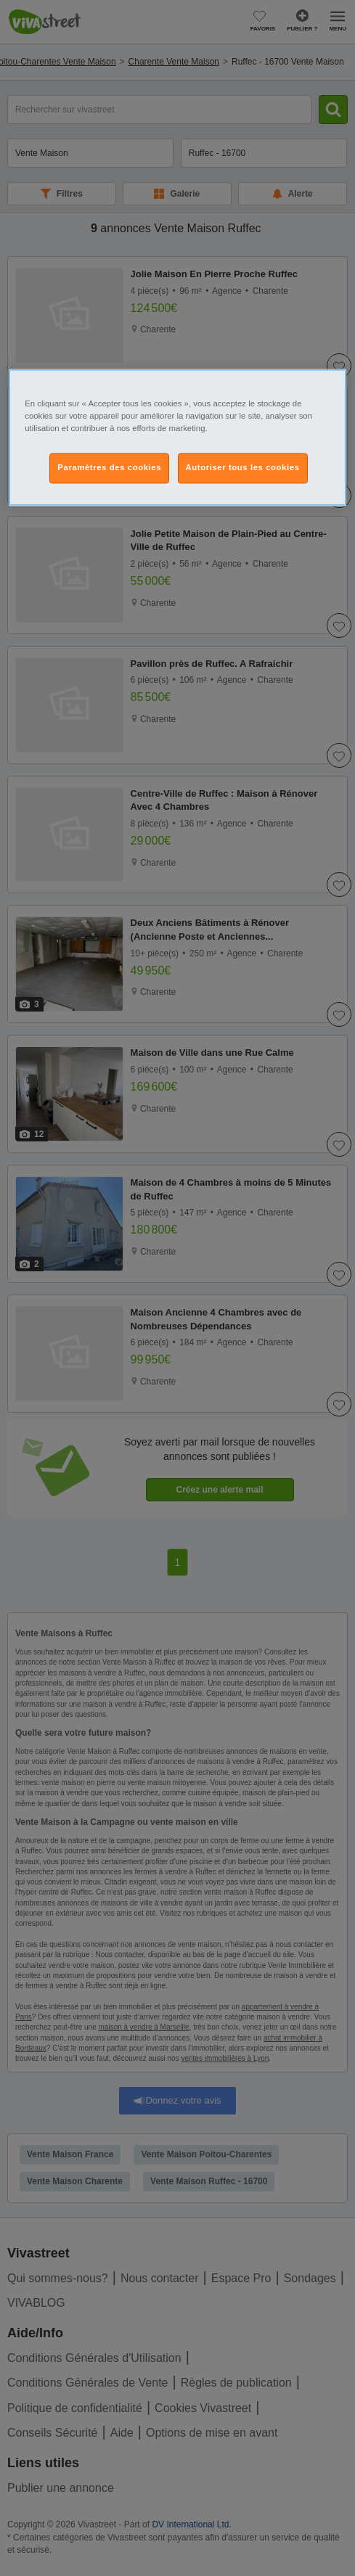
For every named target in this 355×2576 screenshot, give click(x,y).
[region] (177, 437)
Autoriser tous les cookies (243, 467)
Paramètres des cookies (109, 467)
